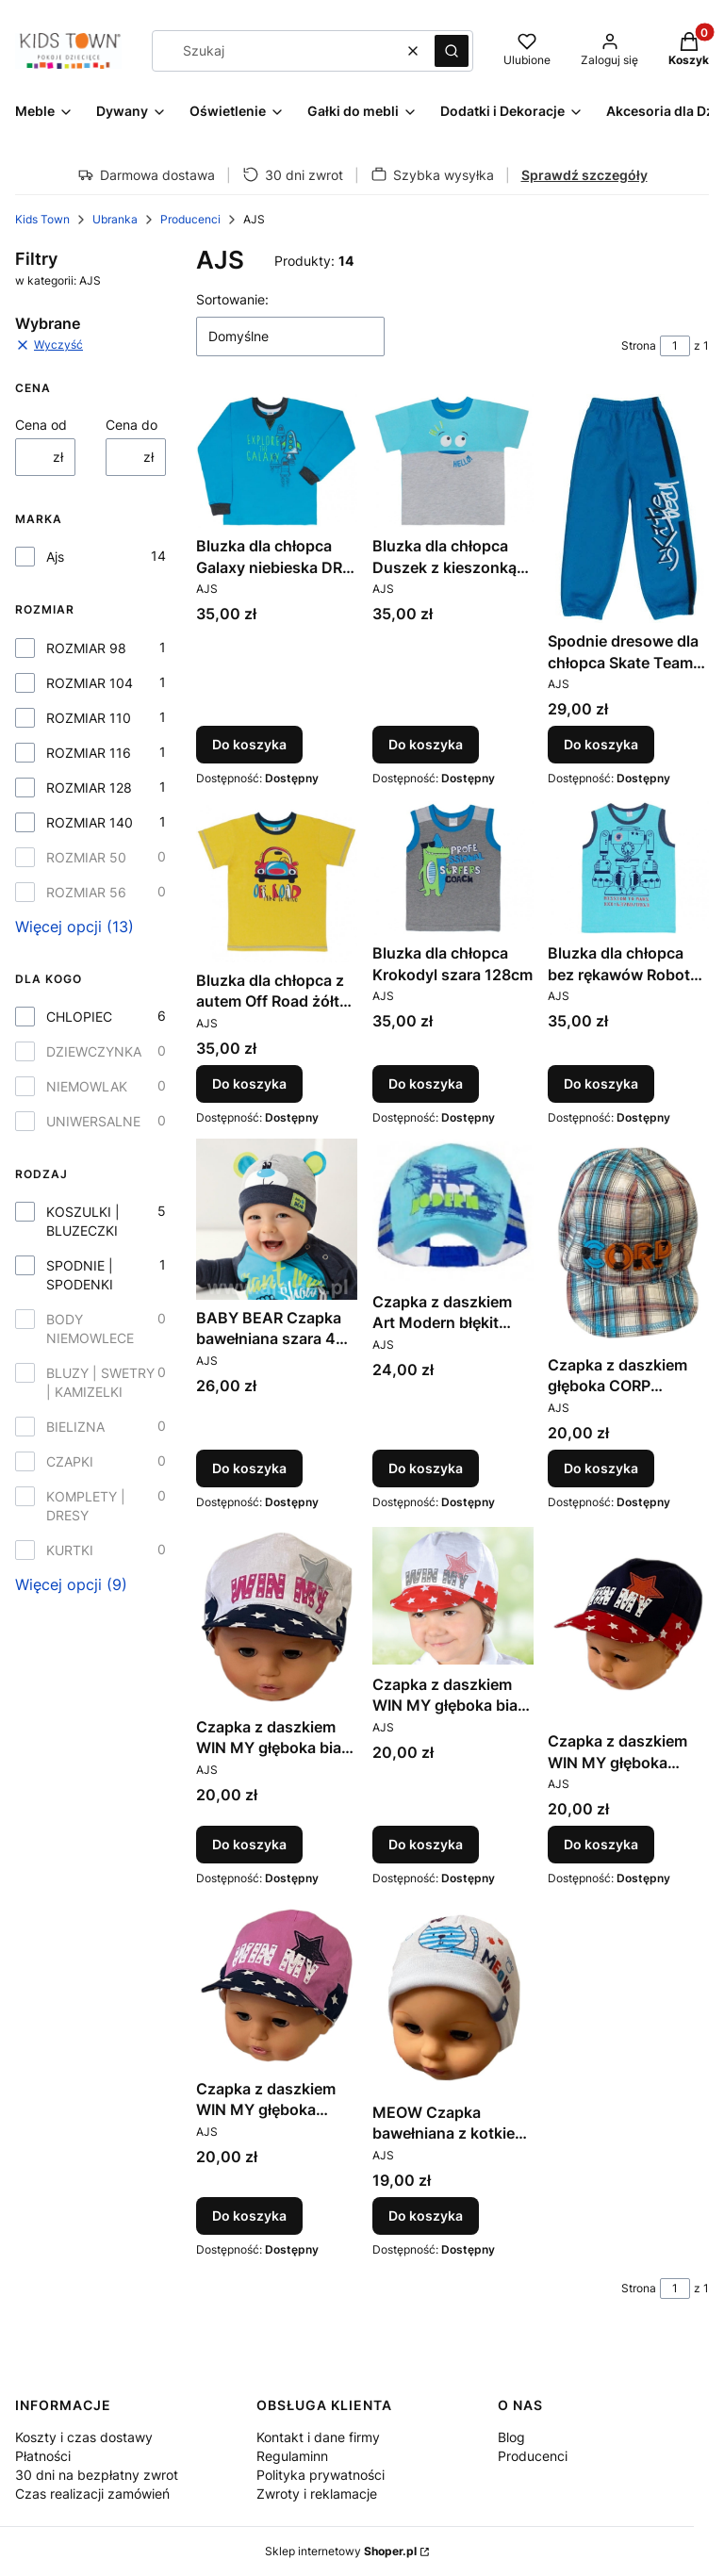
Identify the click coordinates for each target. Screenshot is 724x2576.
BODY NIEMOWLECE (90, 1328)
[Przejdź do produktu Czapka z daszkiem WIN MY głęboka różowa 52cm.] (276, 1985)
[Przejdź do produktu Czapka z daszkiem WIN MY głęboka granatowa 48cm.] (628, 1624)
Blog (511, 2437)
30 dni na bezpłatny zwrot (96, 2475)
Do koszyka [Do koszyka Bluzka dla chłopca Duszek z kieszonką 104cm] (425, 745)
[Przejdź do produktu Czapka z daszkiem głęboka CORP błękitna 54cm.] (628, 1243)
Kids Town (42, 219)
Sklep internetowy (341, 2551)
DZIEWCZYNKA (93, 1051)
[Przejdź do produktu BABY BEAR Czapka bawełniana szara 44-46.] (276, 1219)
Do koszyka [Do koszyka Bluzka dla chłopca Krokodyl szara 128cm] (425, 1083)
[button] (452, 51)
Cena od (41, 425)
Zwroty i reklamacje (316, 2494)
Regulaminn (292, 2456)
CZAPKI (69, 1461)
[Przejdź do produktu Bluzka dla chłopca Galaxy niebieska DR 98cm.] (276, 461)
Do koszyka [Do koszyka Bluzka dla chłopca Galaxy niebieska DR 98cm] (249, 745)
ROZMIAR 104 (89, 683)
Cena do (131, 425)
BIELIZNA (75, 1427)
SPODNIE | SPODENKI (79, 1274)
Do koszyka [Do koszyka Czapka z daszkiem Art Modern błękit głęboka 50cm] (425, 1469)
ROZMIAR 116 (88, 753)
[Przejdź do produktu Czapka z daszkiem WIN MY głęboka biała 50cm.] (276, 1617)
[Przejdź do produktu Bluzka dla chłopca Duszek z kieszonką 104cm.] (453, 461)
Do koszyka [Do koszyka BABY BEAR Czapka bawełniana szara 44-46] (249, 1469)
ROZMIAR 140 (89, 822)
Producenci (190, 219)
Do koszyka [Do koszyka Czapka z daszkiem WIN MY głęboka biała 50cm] (249, 1844)
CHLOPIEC (79, 1017)
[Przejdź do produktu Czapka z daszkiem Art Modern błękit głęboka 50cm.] (453, 1211)
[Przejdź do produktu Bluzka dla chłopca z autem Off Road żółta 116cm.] (276, 881)
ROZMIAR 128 (89, 787)
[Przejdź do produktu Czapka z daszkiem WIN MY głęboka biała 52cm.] (453, 1595)
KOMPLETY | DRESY (85, 1505)
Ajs (55, 557)
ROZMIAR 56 (86, 892)
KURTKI (69, 1550)
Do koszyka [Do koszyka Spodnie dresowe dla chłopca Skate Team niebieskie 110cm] (601, 745)
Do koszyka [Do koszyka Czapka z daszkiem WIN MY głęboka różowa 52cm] (249, 2215)
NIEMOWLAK (86, 1086)
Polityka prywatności (320, 2475)
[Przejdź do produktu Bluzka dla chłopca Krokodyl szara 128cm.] (453, 868)
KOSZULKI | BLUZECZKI (83, 1221)
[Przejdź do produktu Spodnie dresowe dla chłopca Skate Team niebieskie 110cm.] (628, 508)
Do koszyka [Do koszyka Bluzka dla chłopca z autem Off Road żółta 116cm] (249, 1083)
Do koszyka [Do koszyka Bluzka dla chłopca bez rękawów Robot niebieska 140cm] (601, 1083)
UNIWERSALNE (93, 1121)
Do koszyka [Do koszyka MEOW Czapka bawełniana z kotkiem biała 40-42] (425, 2215)
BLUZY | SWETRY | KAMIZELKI (100, 1382)
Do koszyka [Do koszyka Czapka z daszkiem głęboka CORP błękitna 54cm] (601, 1469)
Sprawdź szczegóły (584, 175)
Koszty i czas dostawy (84, 2437)
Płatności (43, 2456)
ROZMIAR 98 (86, 648)
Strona (638, 345)
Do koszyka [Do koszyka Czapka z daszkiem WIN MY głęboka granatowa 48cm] (601, 1844)
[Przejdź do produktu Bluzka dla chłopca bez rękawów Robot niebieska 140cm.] (628, 868)
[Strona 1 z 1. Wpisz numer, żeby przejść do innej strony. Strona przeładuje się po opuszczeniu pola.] (675, 346)
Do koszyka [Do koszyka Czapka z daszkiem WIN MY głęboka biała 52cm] (425, 1844)
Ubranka (115, 219)
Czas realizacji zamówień (92, 2494)
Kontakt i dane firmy (318, 2437)
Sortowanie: (232, 299)
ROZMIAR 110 (88, 718)
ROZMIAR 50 (86, 857)
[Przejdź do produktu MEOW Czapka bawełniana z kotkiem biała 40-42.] (453, 1997)
